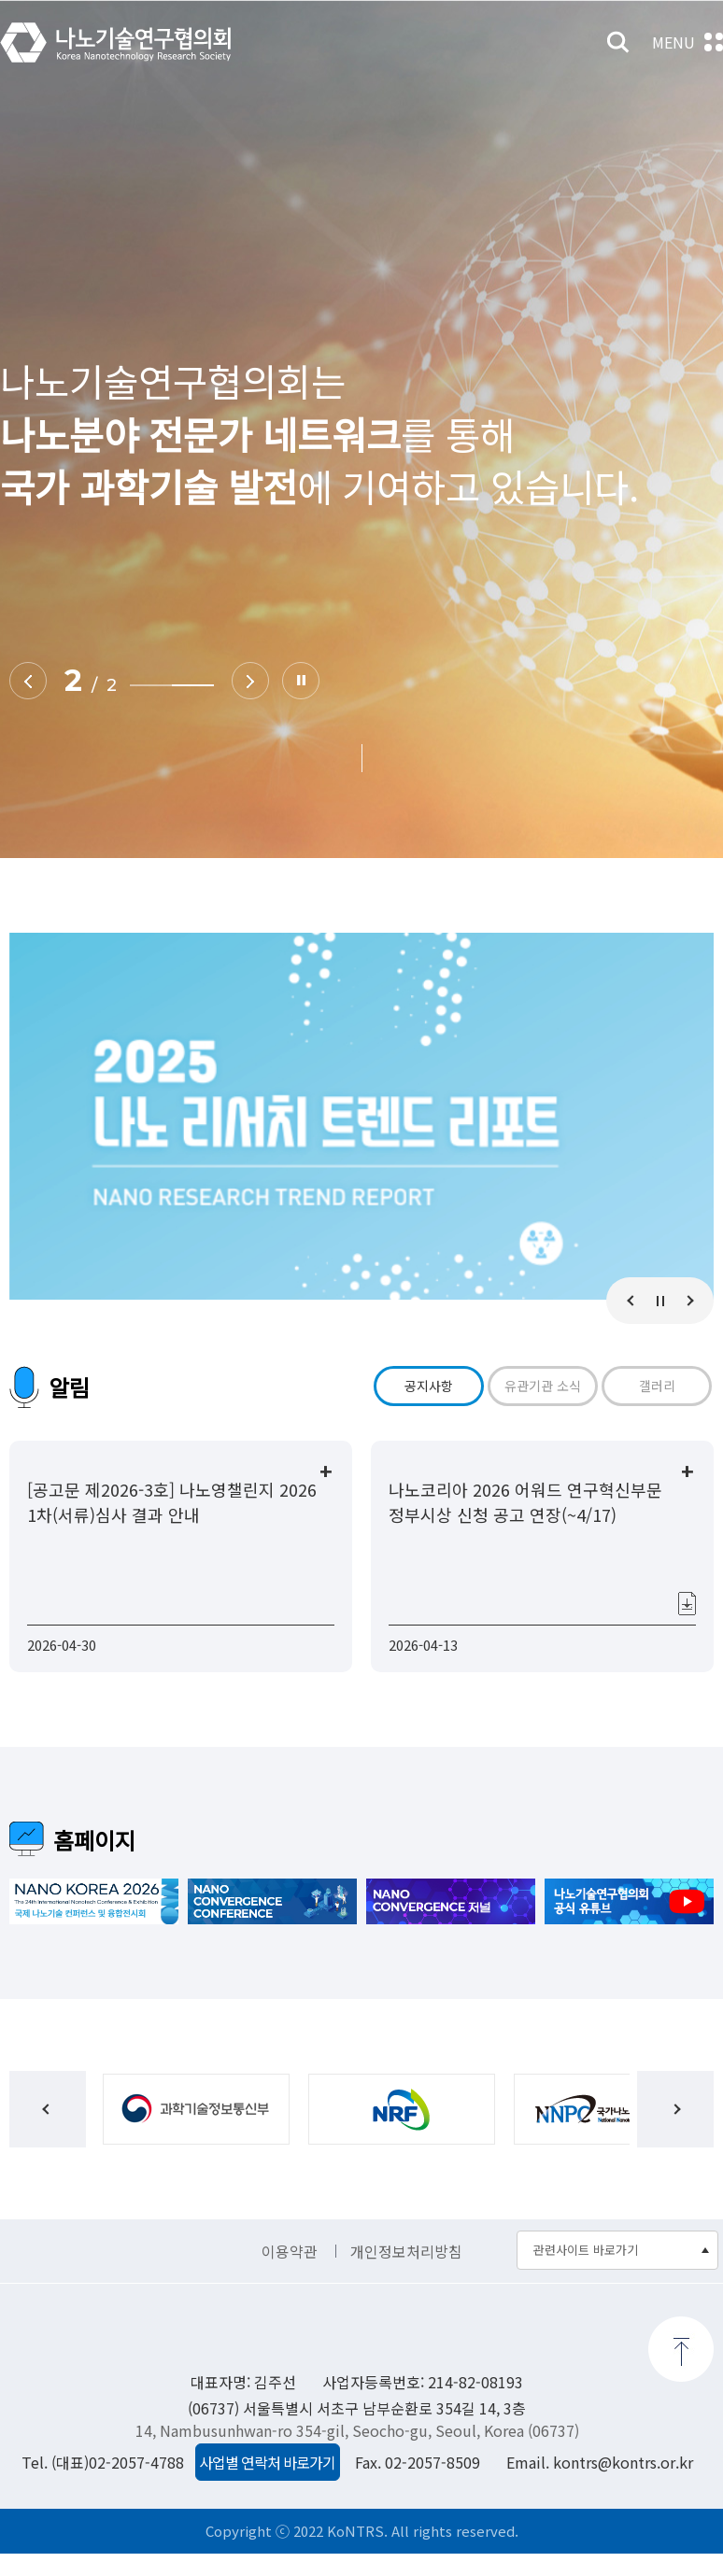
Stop (300, 680)
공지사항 (428, 1385)
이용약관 (290, 2274)
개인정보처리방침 (406, 2274)
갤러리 (657, 1385)
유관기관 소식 (542, 1385)
